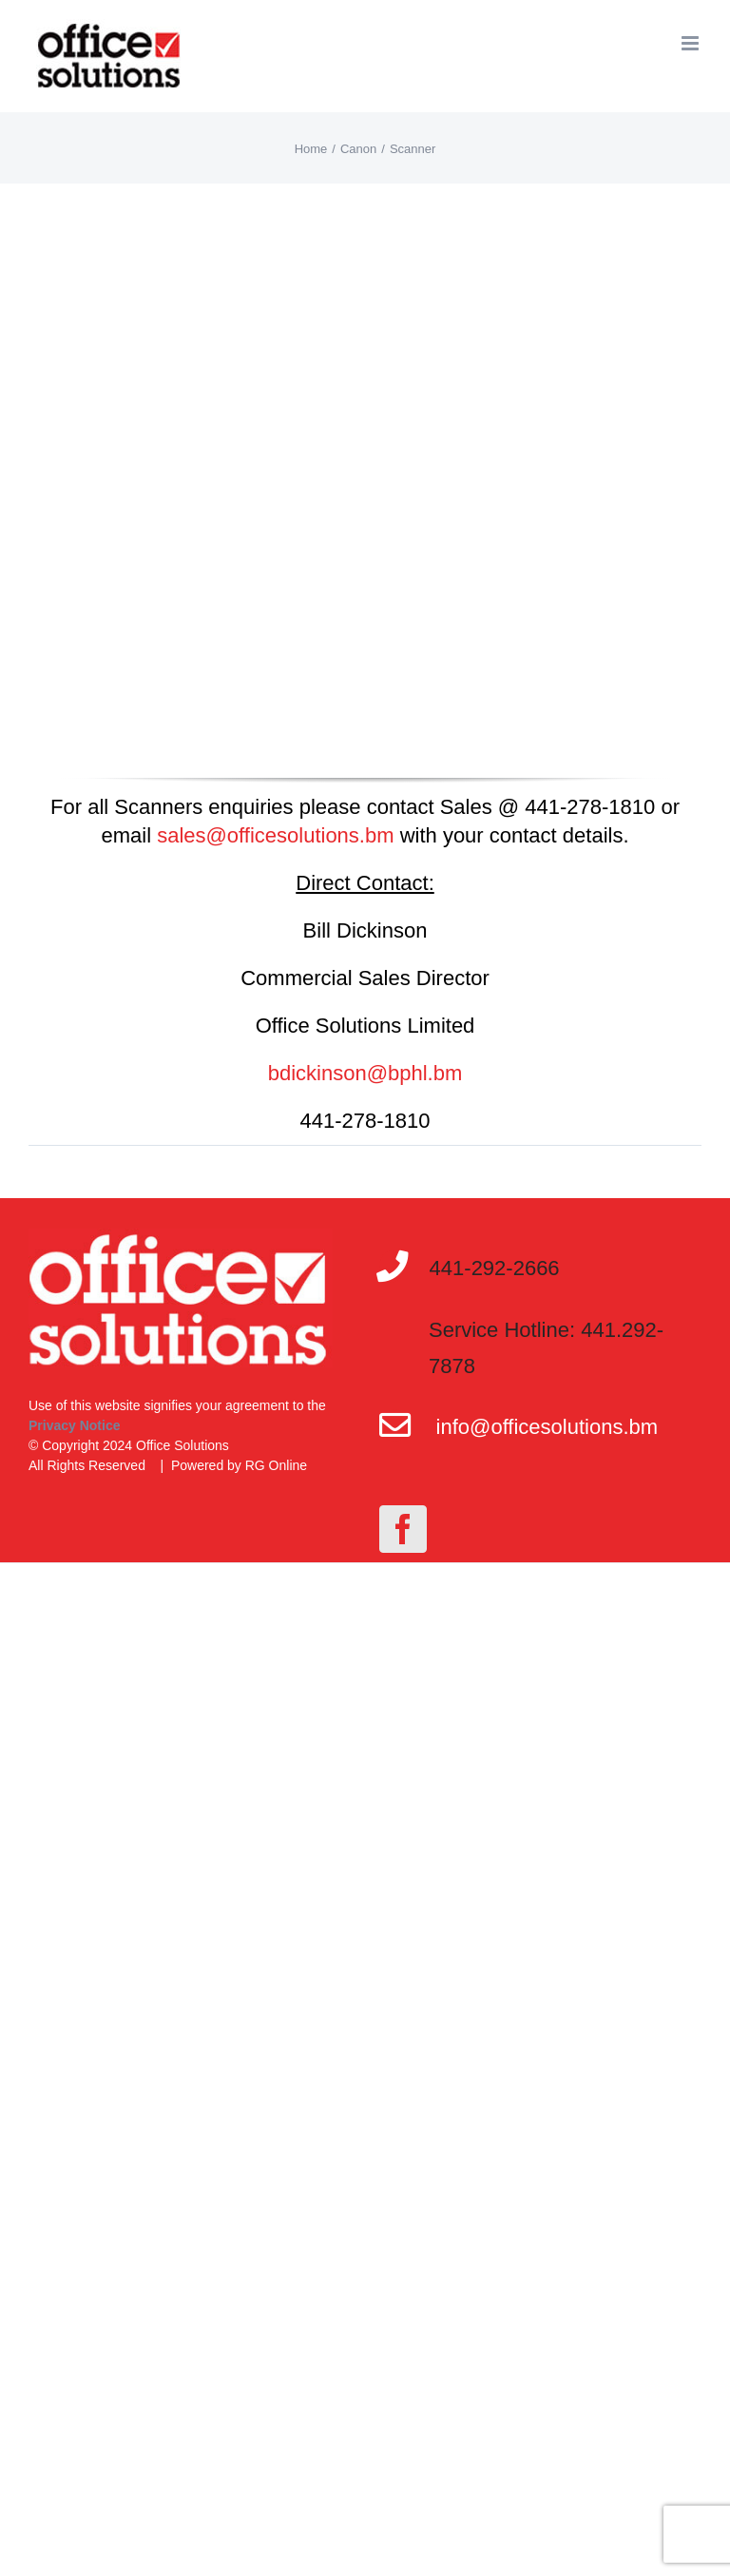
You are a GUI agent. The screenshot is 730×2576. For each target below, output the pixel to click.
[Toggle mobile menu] (691, 43)
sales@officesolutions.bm (275, 835)
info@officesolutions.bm (547, 1427)
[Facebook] (403, 1529)
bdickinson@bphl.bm (365, 1073)
